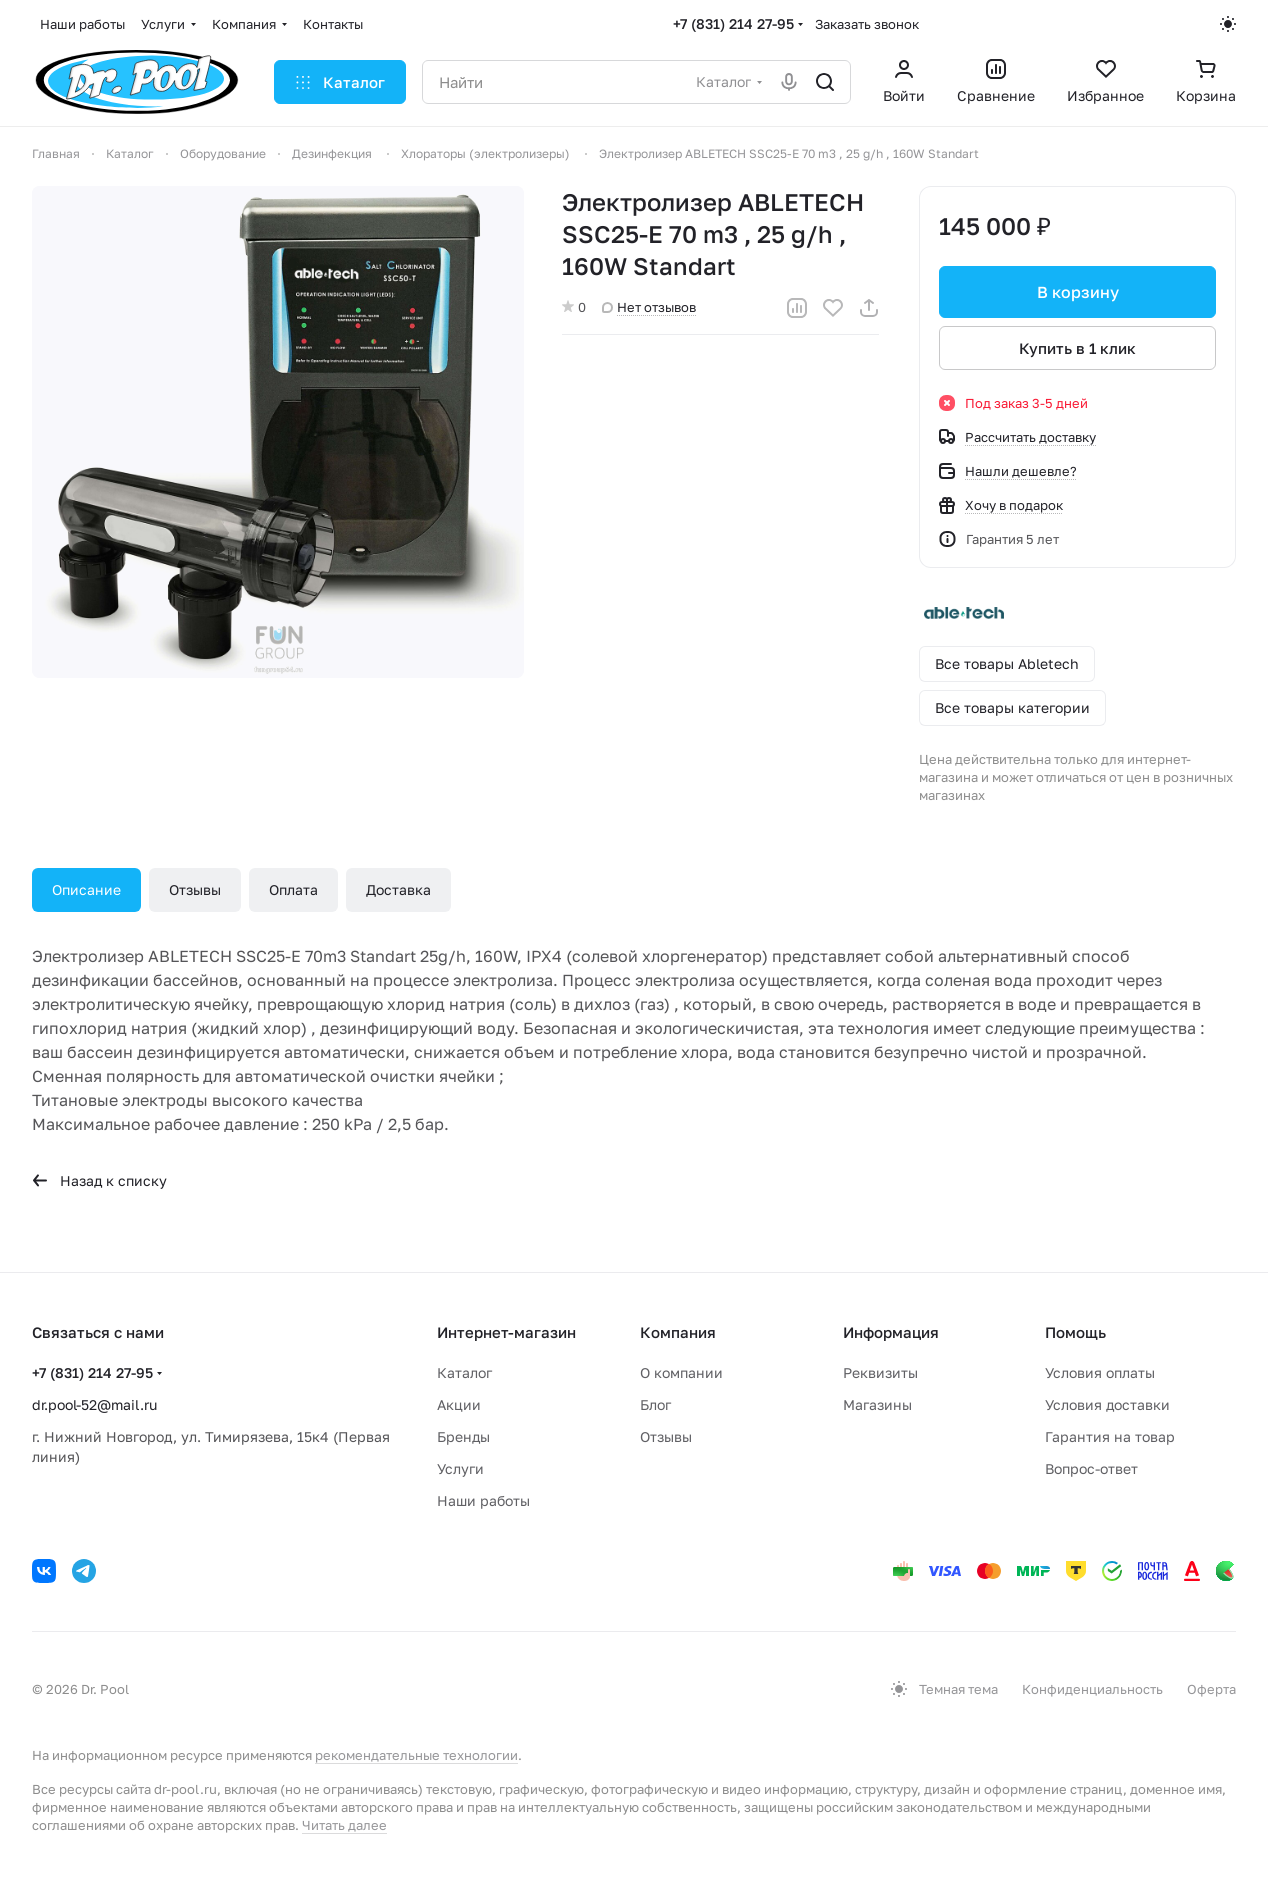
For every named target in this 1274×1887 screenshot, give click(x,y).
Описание (86, 889)
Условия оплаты (1100, 1372)
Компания (678, 1332)
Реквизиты (880, 1372)
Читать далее (344, 1825)
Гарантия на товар (1110, 1436)
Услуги (460, 1468)
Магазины (877, 1404)
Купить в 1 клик (1077, 348)
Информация (891, 1332)
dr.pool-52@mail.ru (94, 1404)
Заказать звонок (867, 24)
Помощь (1075, 1332)
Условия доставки (1107, 1404)
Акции (459, 1404)
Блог (655, 1404)
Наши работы (483, 1500)
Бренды (463, 1436)
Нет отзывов (649, 307)
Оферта (1211, 1689)
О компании (681, 1372)
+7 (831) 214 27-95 (733, 23)
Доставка (398, 889)
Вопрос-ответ (1091, 1468)
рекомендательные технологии (416, 1755)
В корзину (1077, 292)
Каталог (464, 1372)
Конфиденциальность (1092, 1689)
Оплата (293, 889)
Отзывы (195, 889)
